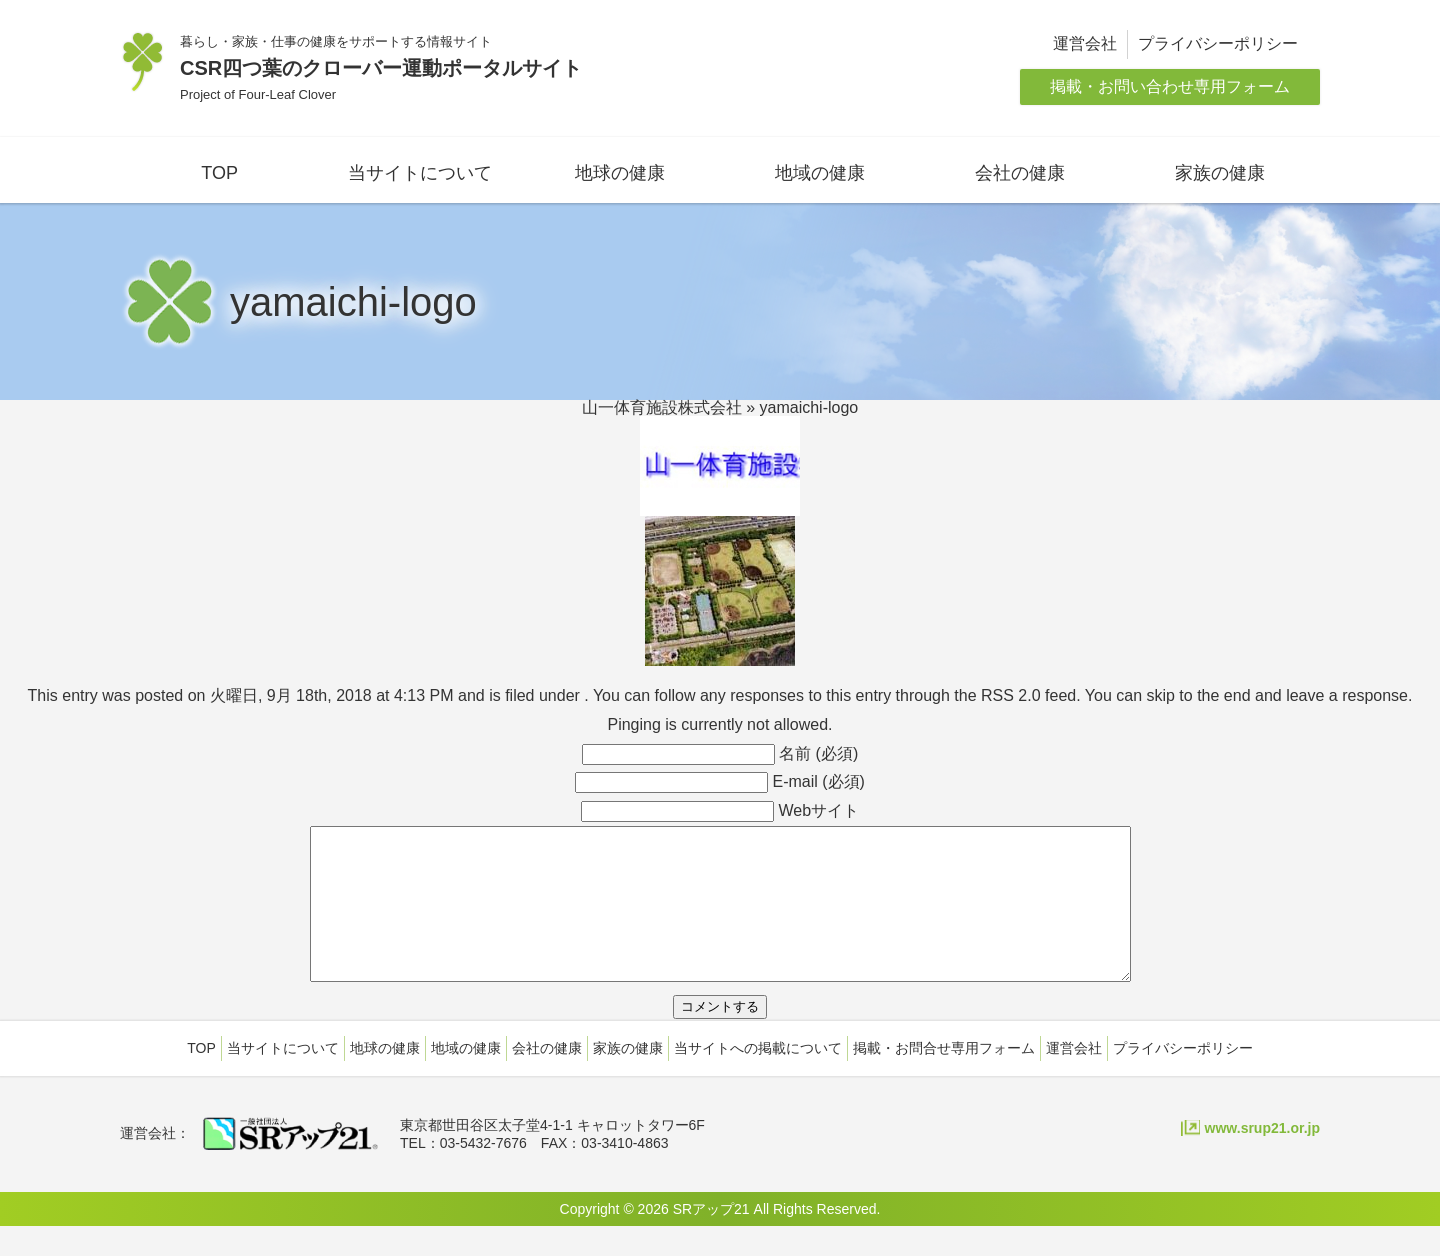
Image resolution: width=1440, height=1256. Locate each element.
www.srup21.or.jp (1262, 1158)
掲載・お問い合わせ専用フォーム (1170, 86)
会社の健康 (1020, 173)
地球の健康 (620, 173)
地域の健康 (820, 173)
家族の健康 (1220, 173)
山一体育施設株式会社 (662, 407)
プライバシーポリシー (1218, 43)
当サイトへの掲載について (758, 1078)
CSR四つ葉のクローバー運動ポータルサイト (381, 68)
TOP (219, 173)
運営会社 (1085, 43)
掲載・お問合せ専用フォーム (944, 1078)
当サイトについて (420, 173)
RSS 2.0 (1011, 695)
